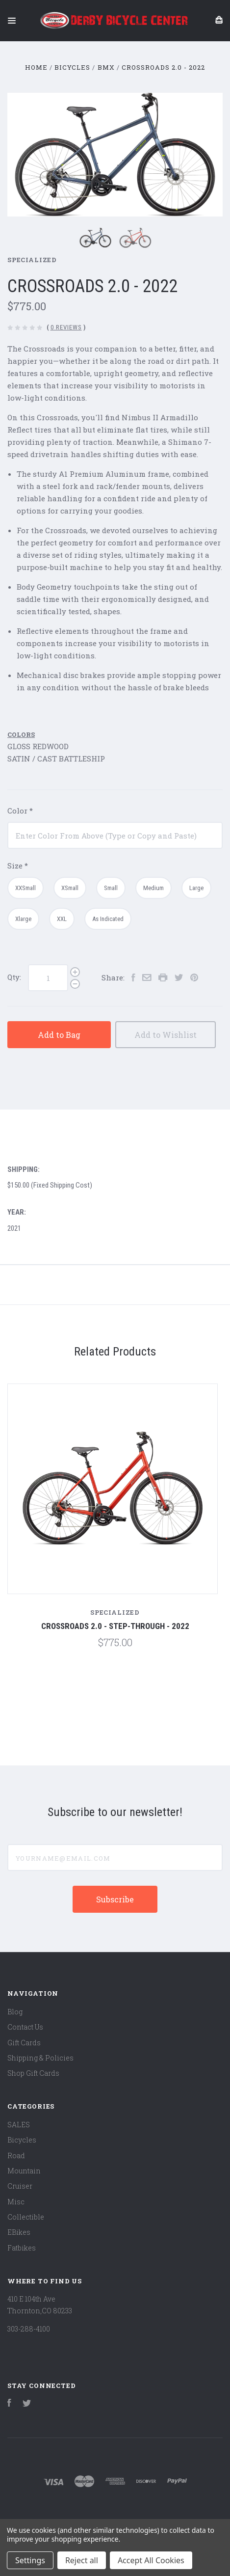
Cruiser (19, 2186)
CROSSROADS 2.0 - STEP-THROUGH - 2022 (115, 1626)
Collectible (25, 2217)
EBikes (18, 2232)
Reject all (81, 2560)
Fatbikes (21, 2247)
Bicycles (21, 2139)
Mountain (24, 2170)
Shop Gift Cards (33, 2073)
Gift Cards (24, 2042)
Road (16, 2155)
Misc (16, 2201)
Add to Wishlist (165, 1035)
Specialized (32, 260)
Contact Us (25, 2027)
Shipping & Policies (40, 2057)
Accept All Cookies (151, 2560)
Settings (30, 2560)
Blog (15, 2011)
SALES (18, 2124)
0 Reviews (66, 327)
